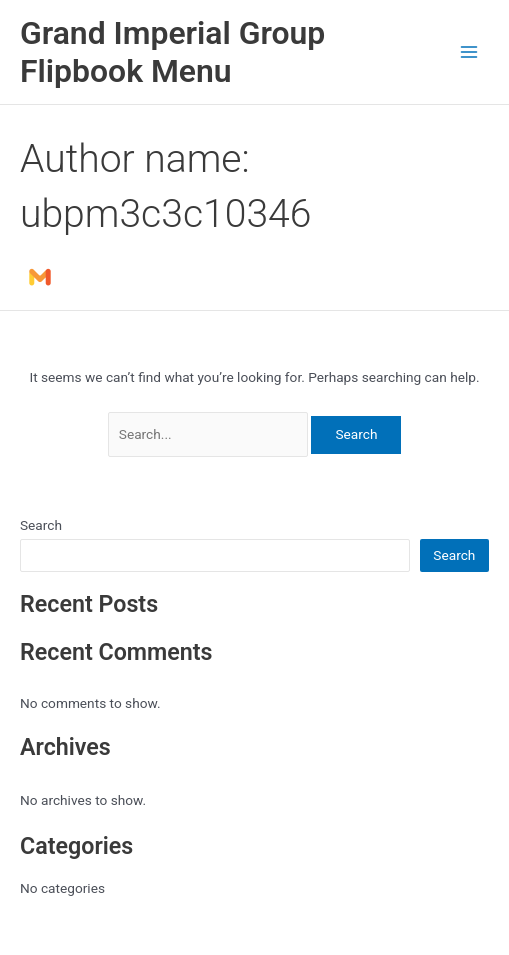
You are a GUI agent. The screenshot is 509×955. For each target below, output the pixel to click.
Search (41, 525)
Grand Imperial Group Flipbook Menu (172, 52)
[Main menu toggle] (469, 52)
